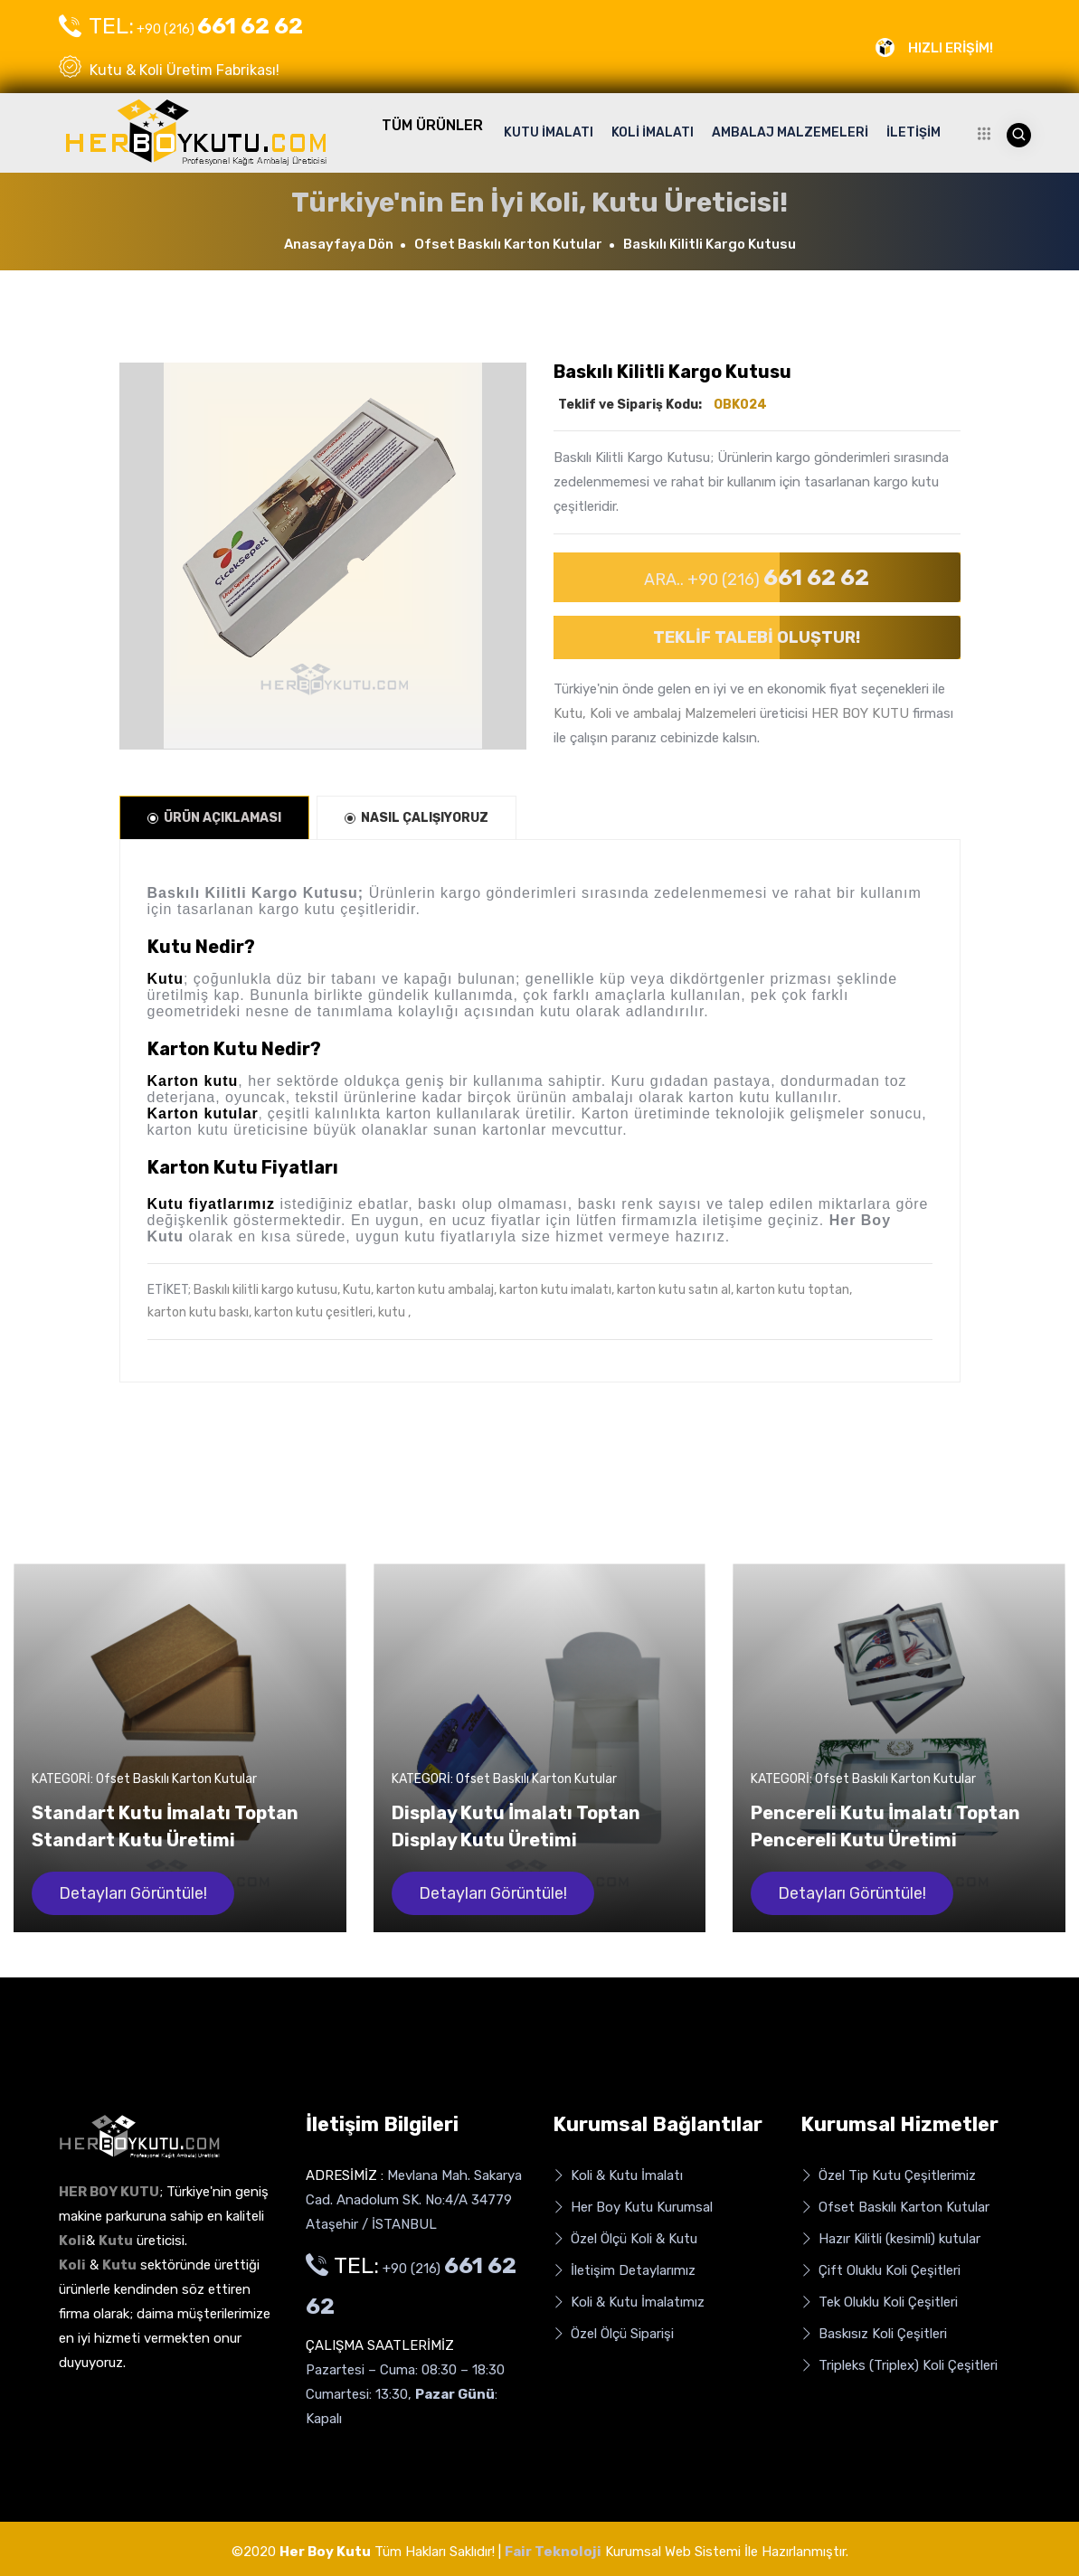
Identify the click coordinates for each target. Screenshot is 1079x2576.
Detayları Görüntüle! (133, 1893)
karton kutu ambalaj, (436, 1289)
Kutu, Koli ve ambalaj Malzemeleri (655, 713)
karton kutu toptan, (794, 1289)
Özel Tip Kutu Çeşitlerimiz (888, 2176)
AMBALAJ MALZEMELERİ (790, 132)
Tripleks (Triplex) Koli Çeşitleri (899, 2365)
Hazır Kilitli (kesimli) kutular (890, 2239)
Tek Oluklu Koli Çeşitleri (879, 2302)
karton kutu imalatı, (556, 1289)
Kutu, (358, 1289)
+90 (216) (181, 26)
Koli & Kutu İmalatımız (629, 2302)
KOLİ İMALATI (652, 132)
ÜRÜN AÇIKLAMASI (214, 818)
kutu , (394, 1312)
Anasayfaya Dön (338, 244)
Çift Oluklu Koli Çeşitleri (880, 2271)
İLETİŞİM (913, 132)
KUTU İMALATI (548, 132)
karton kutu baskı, (199, 1312)
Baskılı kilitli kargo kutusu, (267, 1289)
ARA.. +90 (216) (756, 577)
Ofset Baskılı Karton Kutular (508, 244)
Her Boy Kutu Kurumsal (633, 2207)
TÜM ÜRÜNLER (432, 125)
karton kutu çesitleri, (314, 1312)
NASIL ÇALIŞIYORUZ (416, 818)
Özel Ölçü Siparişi (613, 2334)
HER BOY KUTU (860, 713)
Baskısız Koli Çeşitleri (873, 2334)
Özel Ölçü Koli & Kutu (625, 2239)
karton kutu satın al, (675, 1289)
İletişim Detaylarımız (624, 2271)
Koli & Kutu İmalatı (618, 2176)
